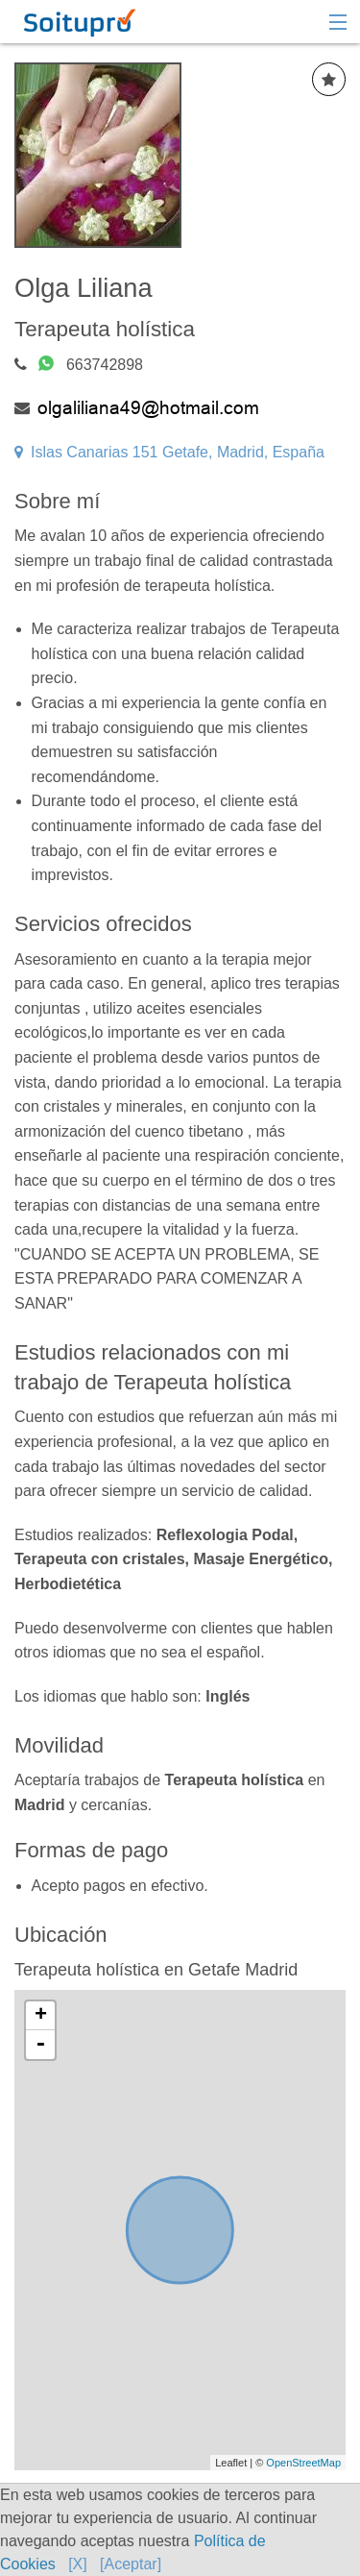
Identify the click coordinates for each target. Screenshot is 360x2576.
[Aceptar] (130, 2564)
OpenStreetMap (303, 2462)
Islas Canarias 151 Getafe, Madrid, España (169, 452)
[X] (77, 2564)
